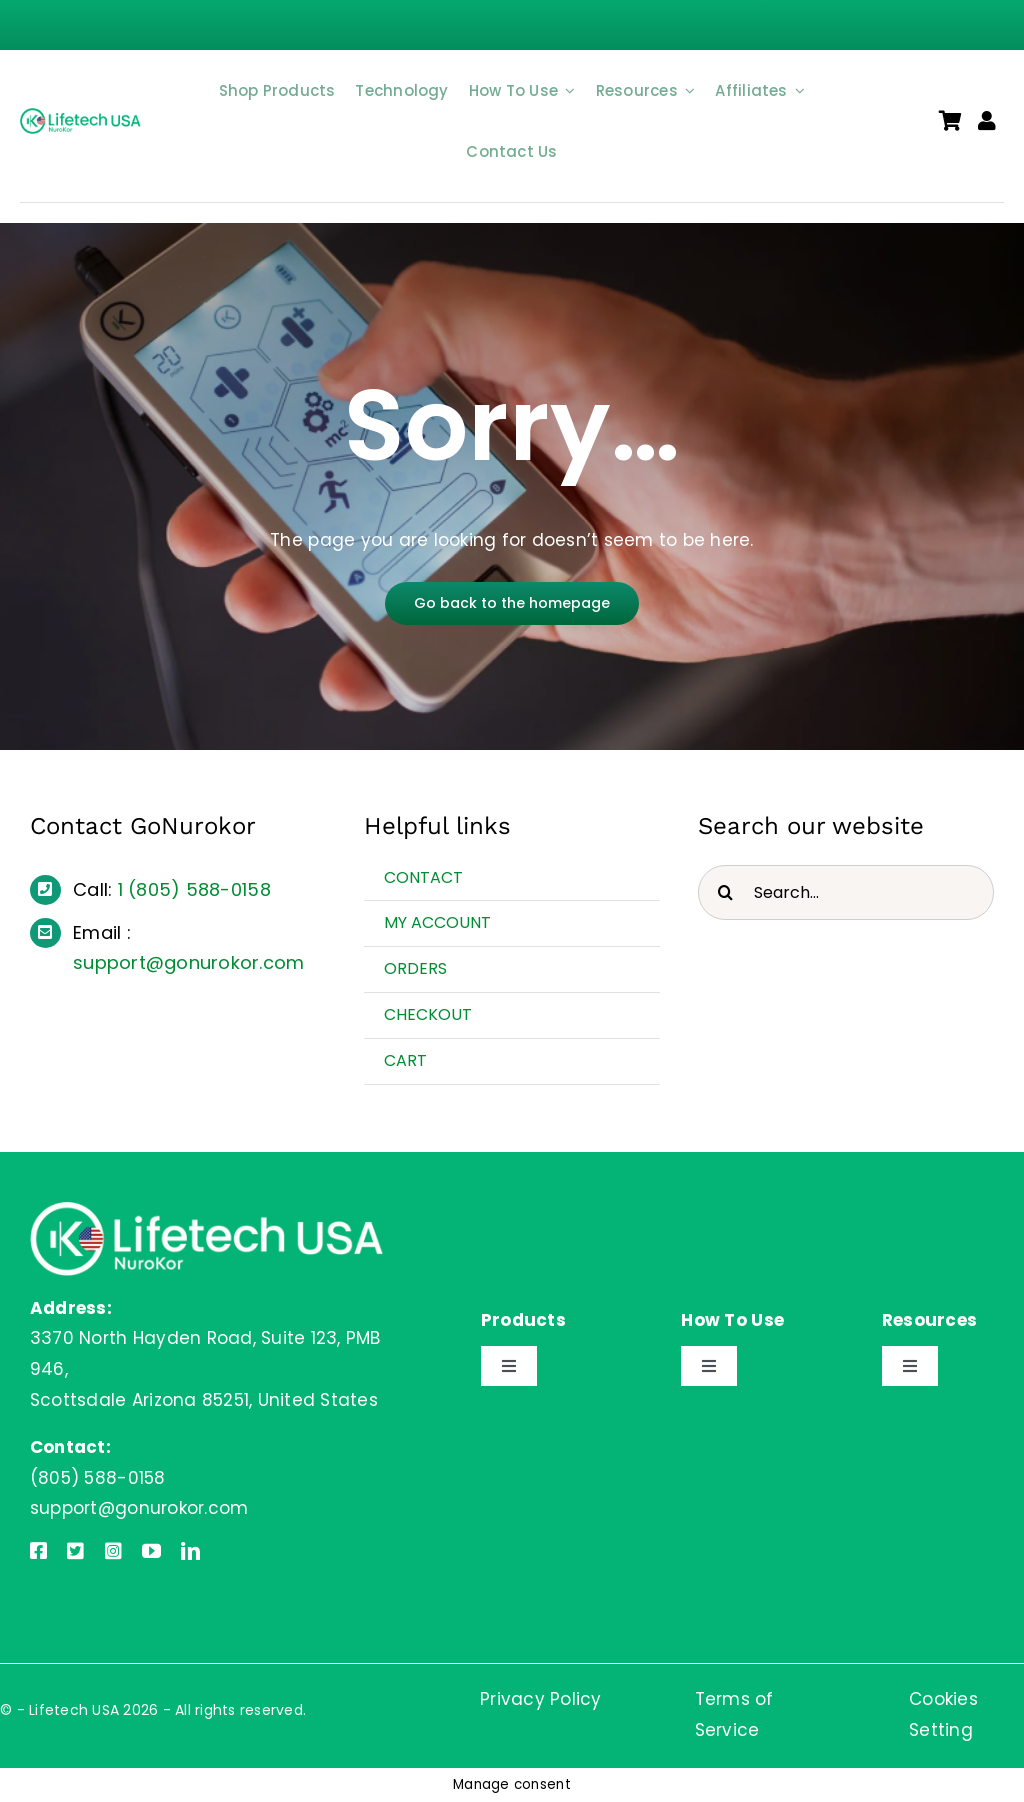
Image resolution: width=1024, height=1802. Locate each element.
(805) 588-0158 (199, 889)
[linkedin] (190, 1550)
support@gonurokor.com (188, 962)
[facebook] (38, 1550)
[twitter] (75, 1550)
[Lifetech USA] (82, 116)
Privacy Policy (541, 1699)
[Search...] (846, 892)
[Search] (725, 892)
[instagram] (113, 1550)
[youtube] (151, 1550)
